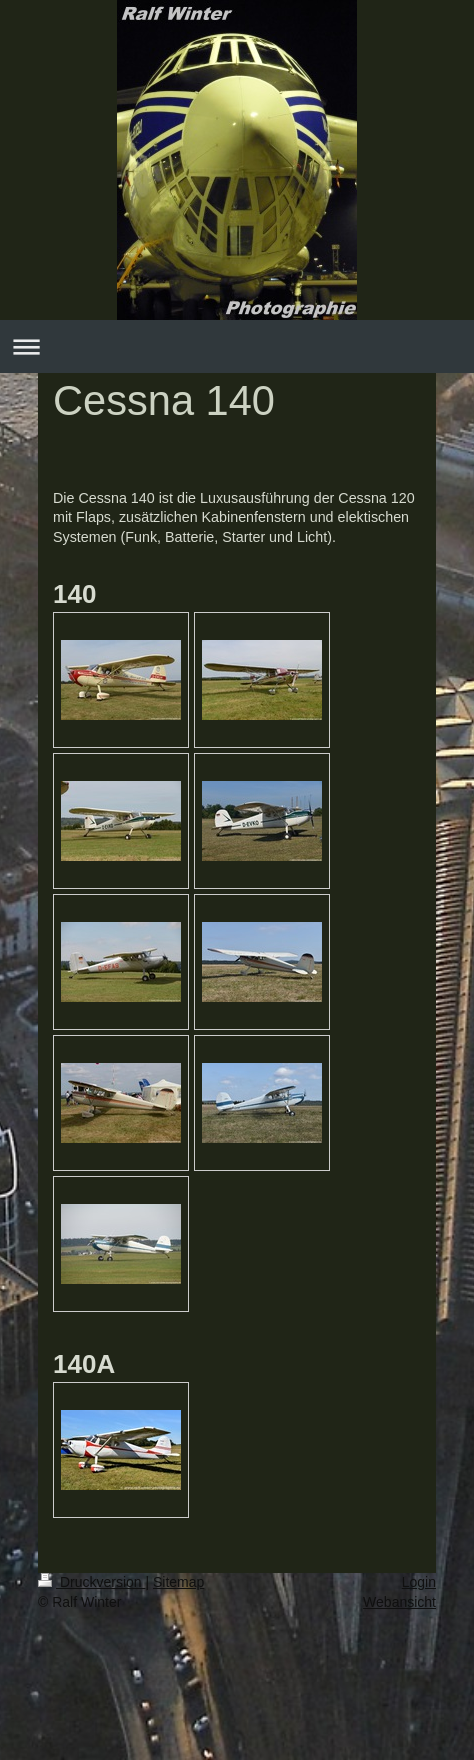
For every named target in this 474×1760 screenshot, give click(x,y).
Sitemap (178, 1582)
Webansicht (399, 1602)
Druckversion (91, 1582)
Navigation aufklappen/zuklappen (237, 346)
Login (419, 1582)
